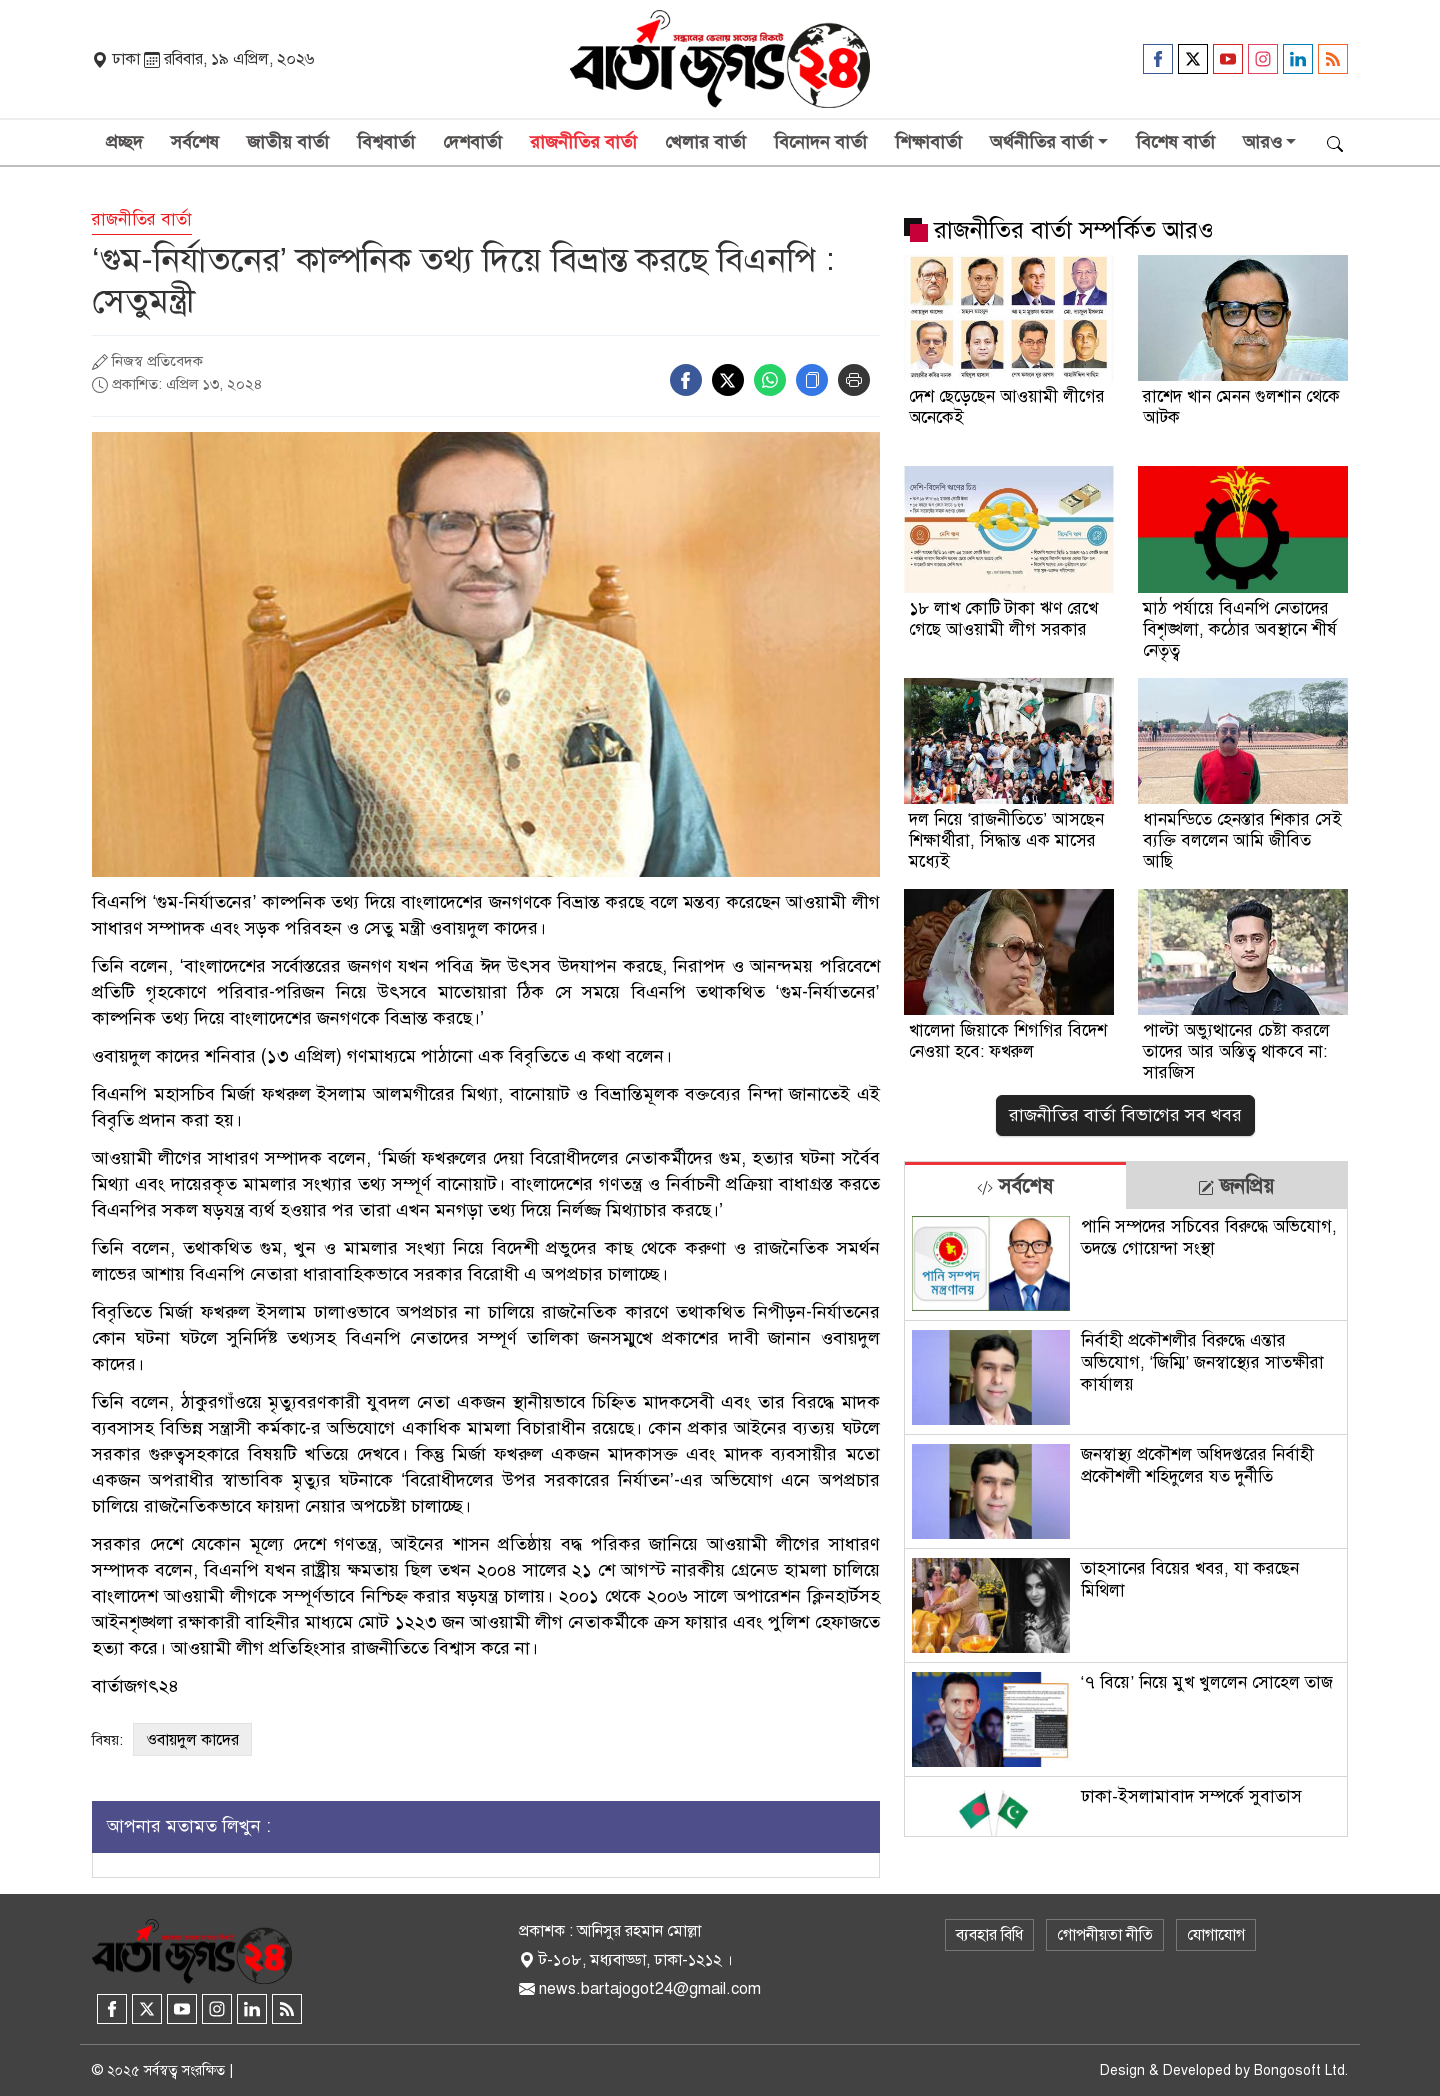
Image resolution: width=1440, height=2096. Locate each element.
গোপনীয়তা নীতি (1105, 1935)
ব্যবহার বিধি (989, 1935)
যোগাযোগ (1216, 1935)
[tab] (1015, 1185)
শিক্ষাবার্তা (928, 142)
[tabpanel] (1126, 1522)
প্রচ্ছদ (124, 142)
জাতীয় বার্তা (288, 142)
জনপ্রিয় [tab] (1236, 1186)
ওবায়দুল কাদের (192, 1740)
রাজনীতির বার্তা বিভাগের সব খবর (1125, 1115)
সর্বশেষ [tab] (1015, 1186)
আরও (1262, 142)
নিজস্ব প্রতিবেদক (157, 361)
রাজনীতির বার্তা (583, 142)
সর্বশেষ (195, 142)
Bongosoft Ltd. (1301, 2070)
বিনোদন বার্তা (820, 142)
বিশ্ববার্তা (386, 142)
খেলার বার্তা (705, 142)
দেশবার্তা (472, 142)
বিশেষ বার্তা (1175, 142)
